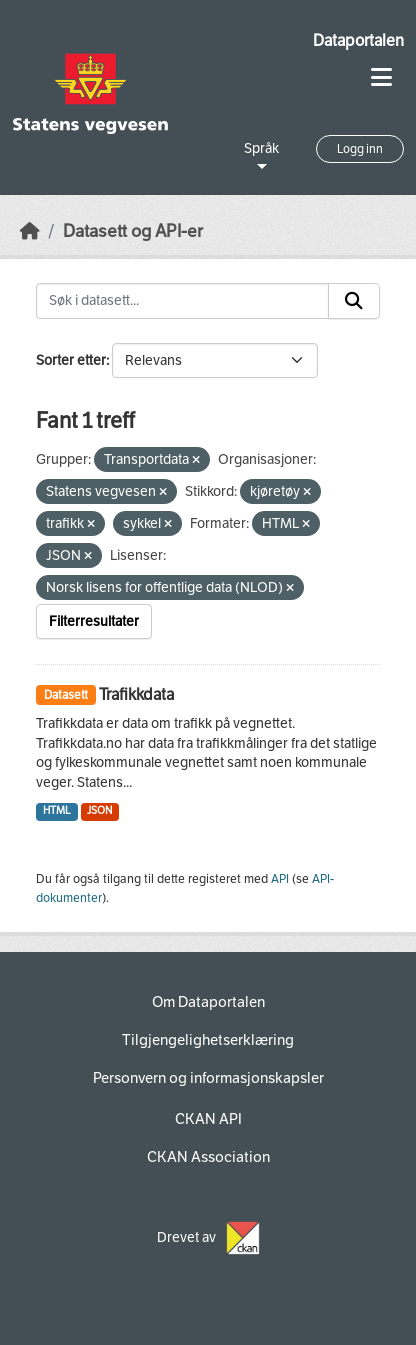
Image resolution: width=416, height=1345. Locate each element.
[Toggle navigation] (381, 77)
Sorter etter (71, 360)
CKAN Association (208, 1157)
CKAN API (208, 1119)
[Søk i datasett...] (182, 301)
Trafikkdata (136, 694)
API (280, 879)
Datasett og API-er (133, 231)
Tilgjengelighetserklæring (208, 1040)
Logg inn (360, 149)
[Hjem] (30, 231)
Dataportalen (358, 40)
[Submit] (354, 301)
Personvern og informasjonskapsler (208, 1078)
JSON (99, 810)
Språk (261, 148)
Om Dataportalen (208, 1002)
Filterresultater (94, 621)
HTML (57, 810)
